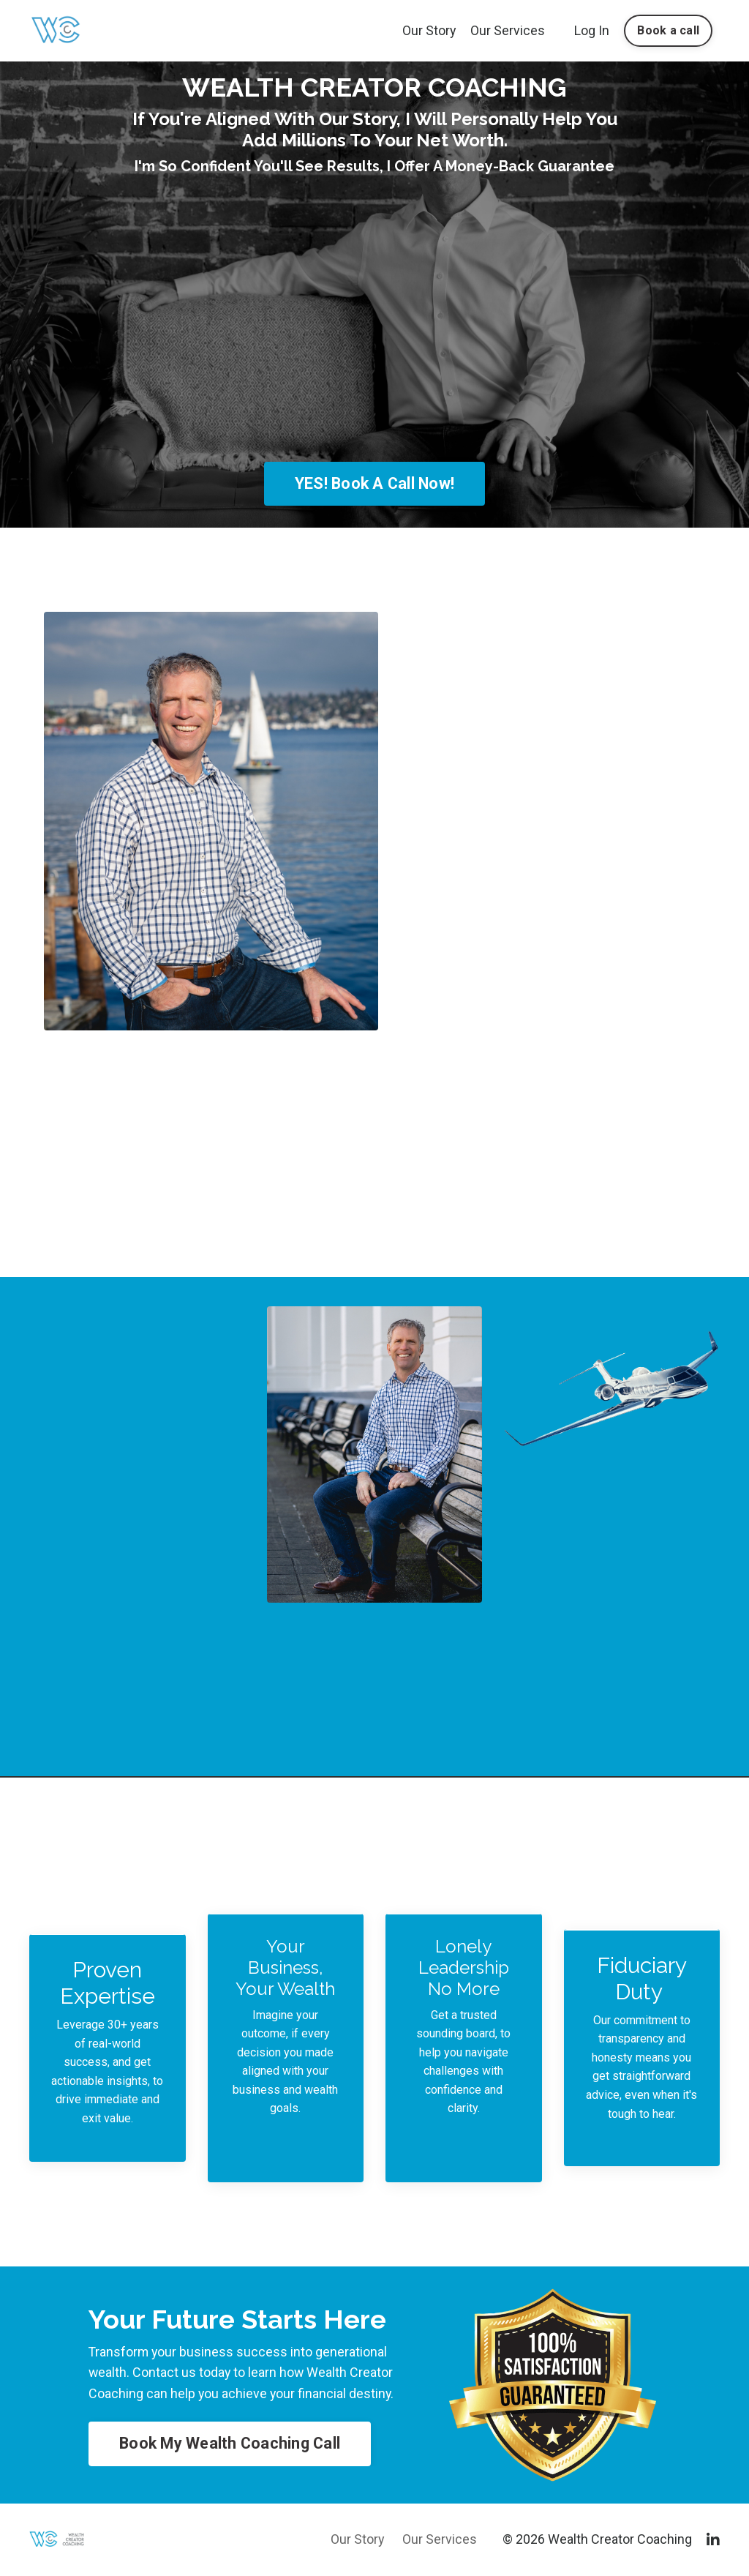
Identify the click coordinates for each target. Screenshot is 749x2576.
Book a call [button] (668, 30)
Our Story (429, 30)
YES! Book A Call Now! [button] (374, 483)
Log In (591, 30)
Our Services (507, 30)
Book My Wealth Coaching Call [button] (229, 2444)
